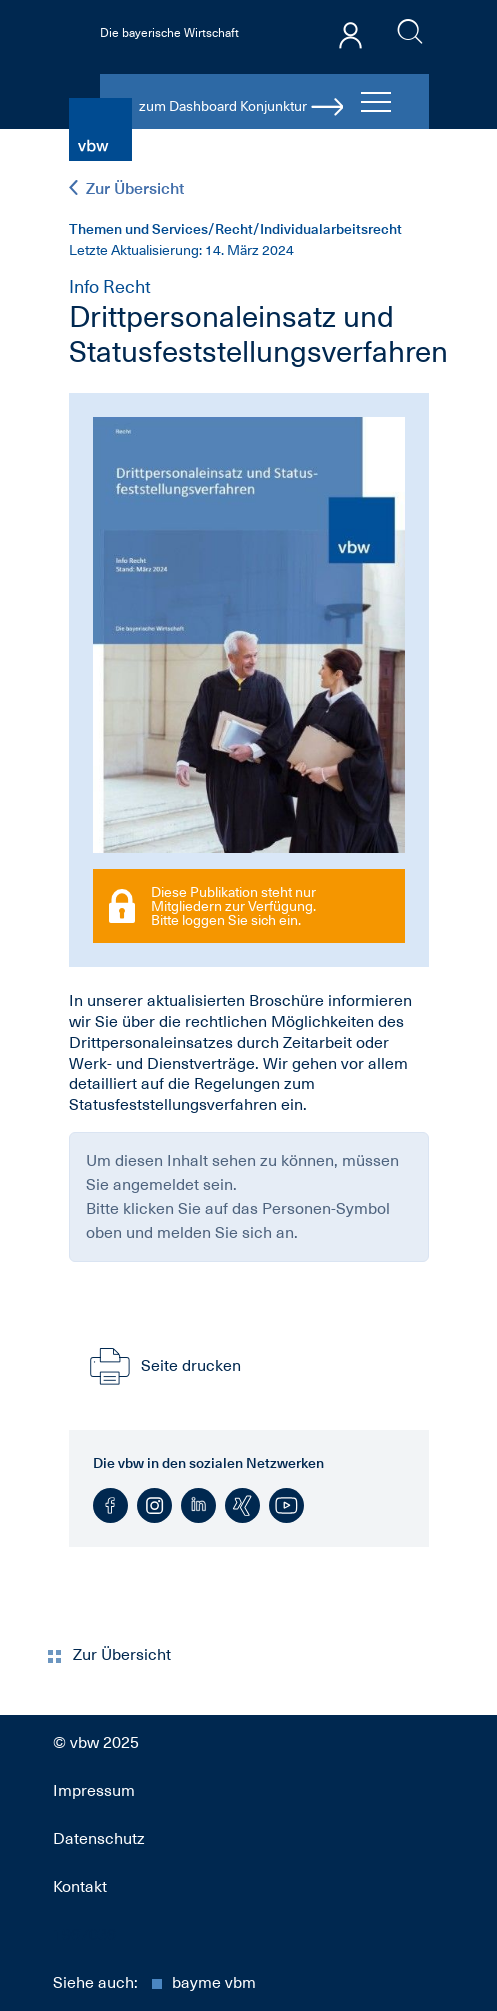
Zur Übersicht (126, 188)
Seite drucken (163, 1366)
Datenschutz (99, 1839)
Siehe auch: (154, 1983)
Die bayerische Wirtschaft (169, 33)
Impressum (94, 1791)
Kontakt (80, 1887)
